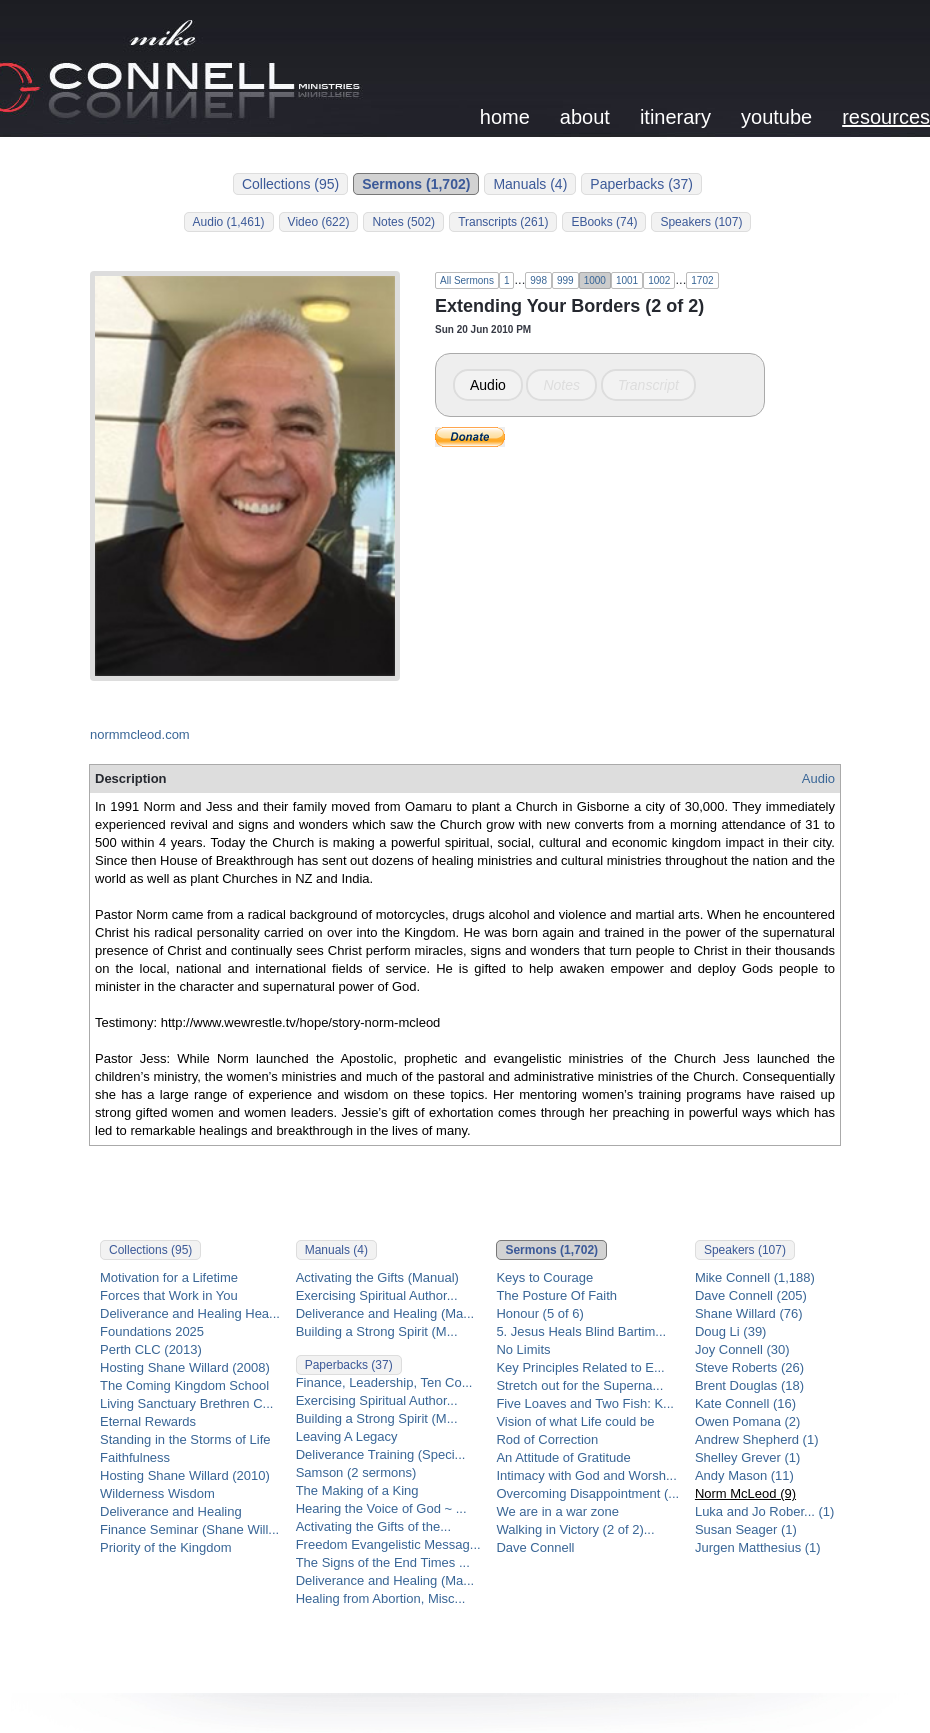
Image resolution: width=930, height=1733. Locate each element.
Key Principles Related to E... (580, 1367)
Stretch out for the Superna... (579, 1385)
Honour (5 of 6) (539, 1313)
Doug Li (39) (731, 1331)
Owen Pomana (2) (748, 1421)
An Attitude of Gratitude (563, 1457)
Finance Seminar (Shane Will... (189, 1529)
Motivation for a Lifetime (169, 1277)
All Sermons (467, 280)
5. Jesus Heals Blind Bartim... (581, 1331)
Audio (488, 385)
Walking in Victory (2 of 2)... (575, 1529)
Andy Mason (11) (744, 1475)
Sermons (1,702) (416, 184)
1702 (702, 280)
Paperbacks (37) (641, 184)
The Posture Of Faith (556, 1295)
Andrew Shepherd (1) (757, 1439)
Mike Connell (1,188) (755, 1277)
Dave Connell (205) (751, 1295)
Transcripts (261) (503, 222)
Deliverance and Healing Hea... (190, 1313)
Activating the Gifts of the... (373, 1526)
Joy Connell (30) (742, 1349)
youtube (776, 117)
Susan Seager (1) (746, 1529)
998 (538, 280)
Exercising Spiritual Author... (377, 1295)
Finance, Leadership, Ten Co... (384, 1382)
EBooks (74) (604, 222)
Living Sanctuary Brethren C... (186, 1403)
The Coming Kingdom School (184, 1385)
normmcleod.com (140, 734)
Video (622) (319, 222)
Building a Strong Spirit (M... (377, 1331)
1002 (659, 280)
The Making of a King (357, 1490)
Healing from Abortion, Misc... (381, 1598)
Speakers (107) (701, 222)
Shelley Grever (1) (747, 1457)
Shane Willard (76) (749, 1313)
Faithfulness (135, 1457)
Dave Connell (535, 1547)
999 (565, 280)
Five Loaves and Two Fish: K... (585, 1403)
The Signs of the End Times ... (383, 1562)
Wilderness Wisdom (157, 1493)
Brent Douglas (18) (749, 1385)
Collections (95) (290, 184)
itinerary (675, 117)
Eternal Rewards (148, 1421)
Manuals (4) (530, 184)
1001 (627, 280)
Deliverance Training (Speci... (381, 1454)
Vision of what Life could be (575, 1421)
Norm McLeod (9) (745, 1493)
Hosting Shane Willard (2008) (185, 1367)
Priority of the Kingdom (166, 1547)
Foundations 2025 (152, 1331)
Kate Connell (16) (745, 1403)
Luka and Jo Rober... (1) (764, 1511)
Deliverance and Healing (171, 1511)
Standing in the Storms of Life (185, 1439)
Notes (561, 385)
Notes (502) (403, 222)
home (505, 117)
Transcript (648, 385)
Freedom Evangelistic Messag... (388, 1544)
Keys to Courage (544, 1277)
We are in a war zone (557, 1511)
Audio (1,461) (229, 222)
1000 (595, 280)
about (585, 117)
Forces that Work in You (169, 1295)
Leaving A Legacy (347, 1436)
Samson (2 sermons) (356, 1472)
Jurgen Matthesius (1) (758, 1547)
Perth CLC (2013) (151, 1349)
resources (886, 117)
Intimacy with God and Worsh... (586, 1475)
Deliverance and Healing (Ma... (385, 1313)
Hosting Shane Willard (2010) (185, 1475)
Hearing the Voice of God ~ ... (381, 1508)
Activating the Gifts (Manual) (377, 1277)
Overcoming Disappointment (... (587, 1493)
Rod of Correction (547, 1439)
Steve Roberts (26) (749, 1367)
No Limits (523, 1349)
